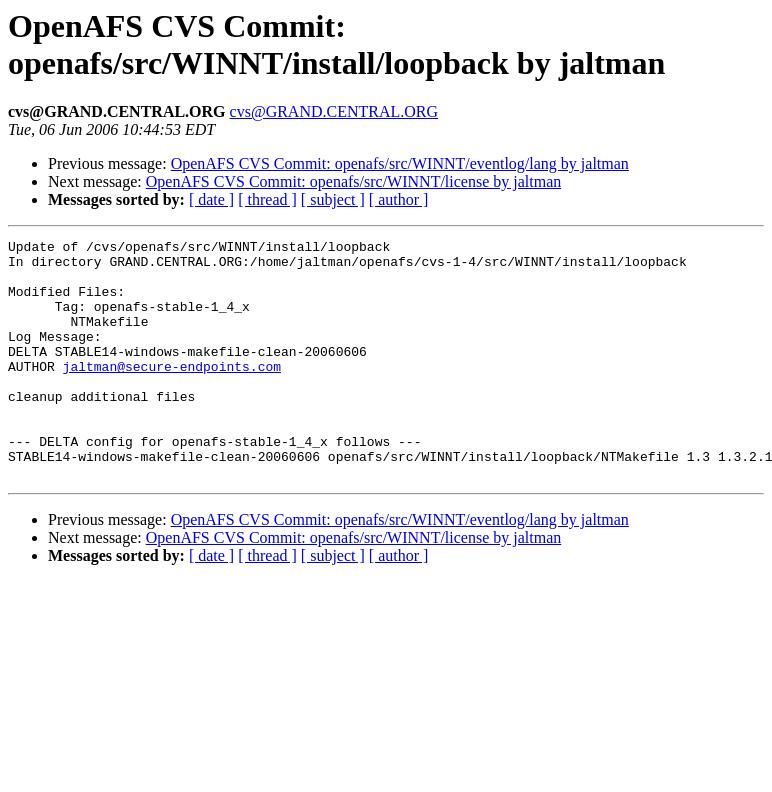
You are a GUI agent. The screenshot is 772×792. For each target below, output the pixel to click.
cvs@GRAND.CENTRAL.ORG (334, 111)
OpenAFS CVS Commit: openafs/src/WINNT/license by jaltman (354, 181)
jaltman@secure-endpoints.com (172, 393)
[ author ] (399, 199)
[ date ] (211, 199)
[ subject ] (333, 199)
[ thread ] (267, 199)
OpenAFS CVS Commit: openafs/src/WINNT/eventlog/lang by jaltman (400, 163)
